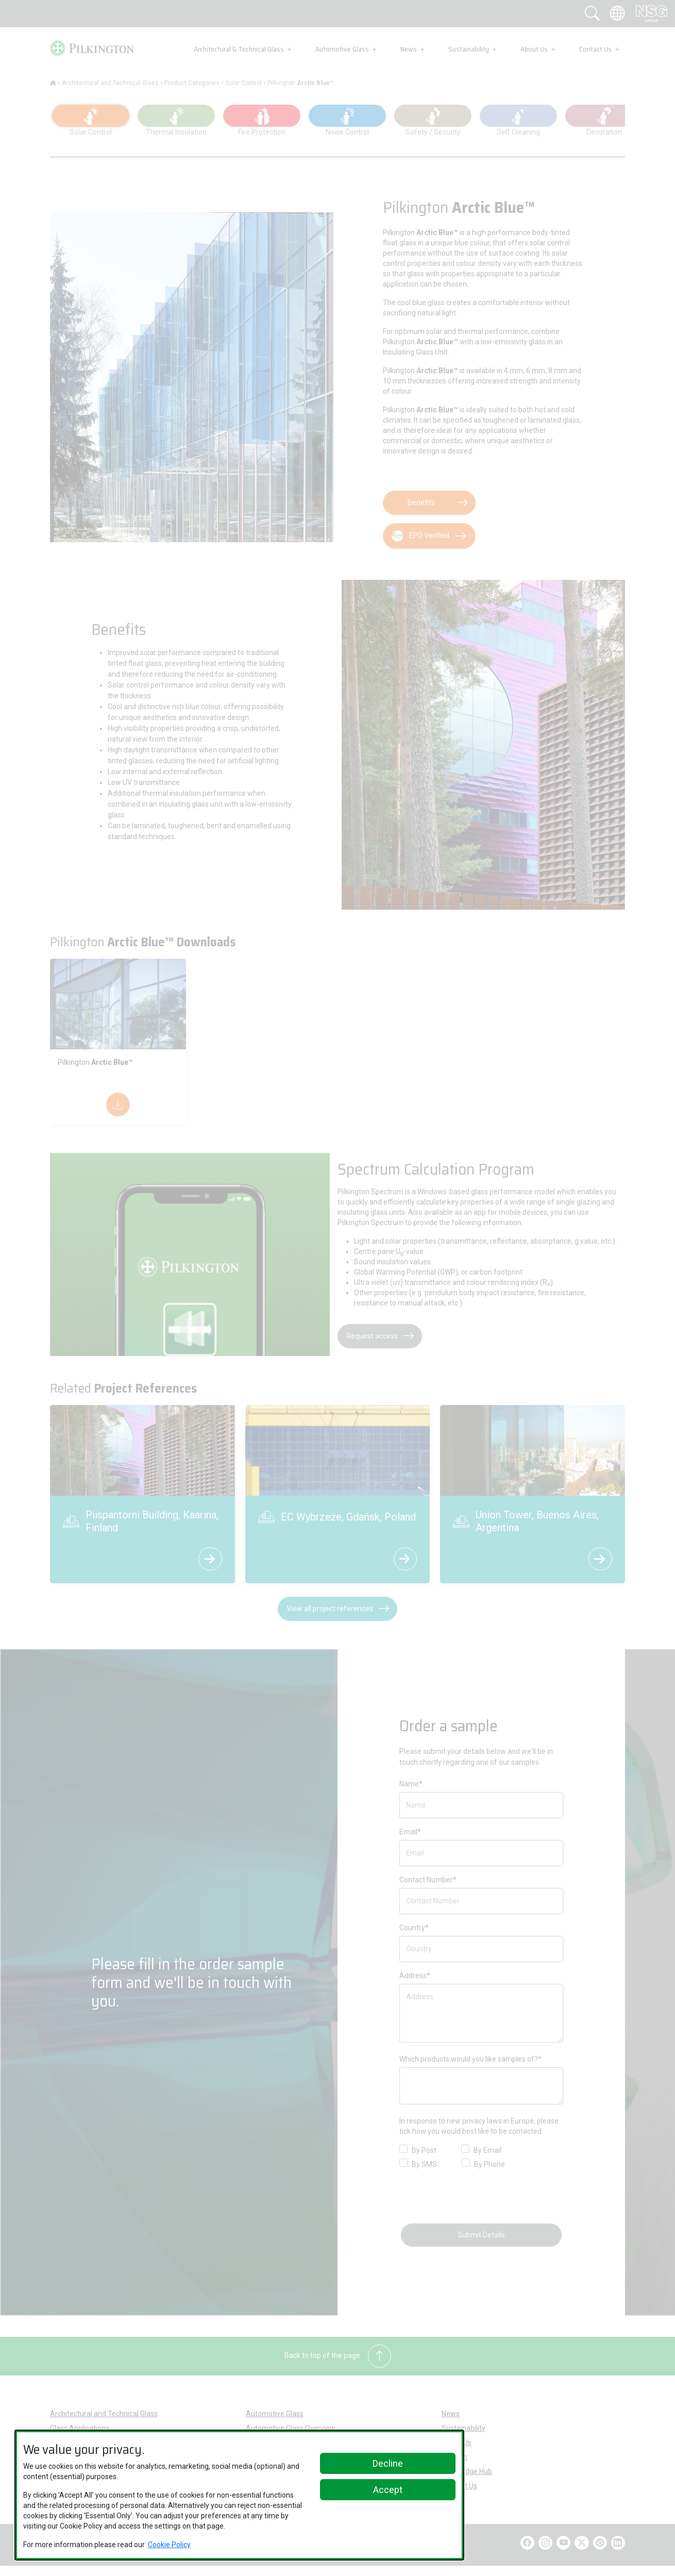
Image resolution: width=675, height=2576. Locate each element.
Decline (388, 2463)
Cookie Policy (169, 2544)
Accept (387, 2489)
